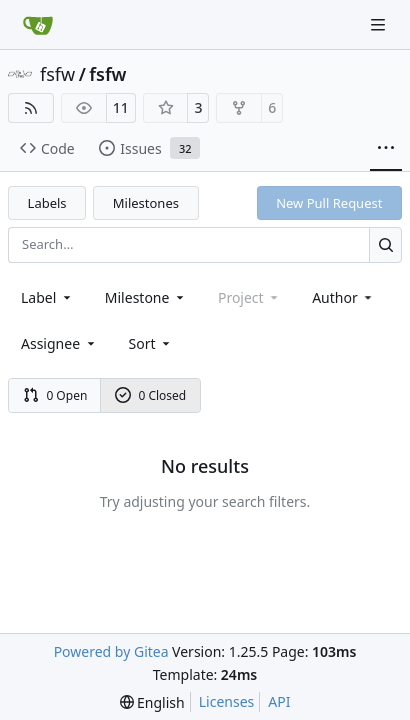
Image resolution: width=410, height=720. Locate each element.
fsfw (57, 74)
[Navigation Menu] (380, 24)
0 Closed (151, 395)
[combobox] (47, 297)
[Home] (38, 25)
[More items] (386, 149)
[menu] (151, 343)
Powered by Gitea (111, 651)
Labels (47, 203)
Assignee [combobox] (59, 343)
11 (121, 107)
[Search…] (385, 244)
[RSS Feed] (31, 108)
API (279, 701)
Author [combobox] (343, 297)
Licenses (227, 701)
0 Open (55, 395)
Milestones (146, 203)
